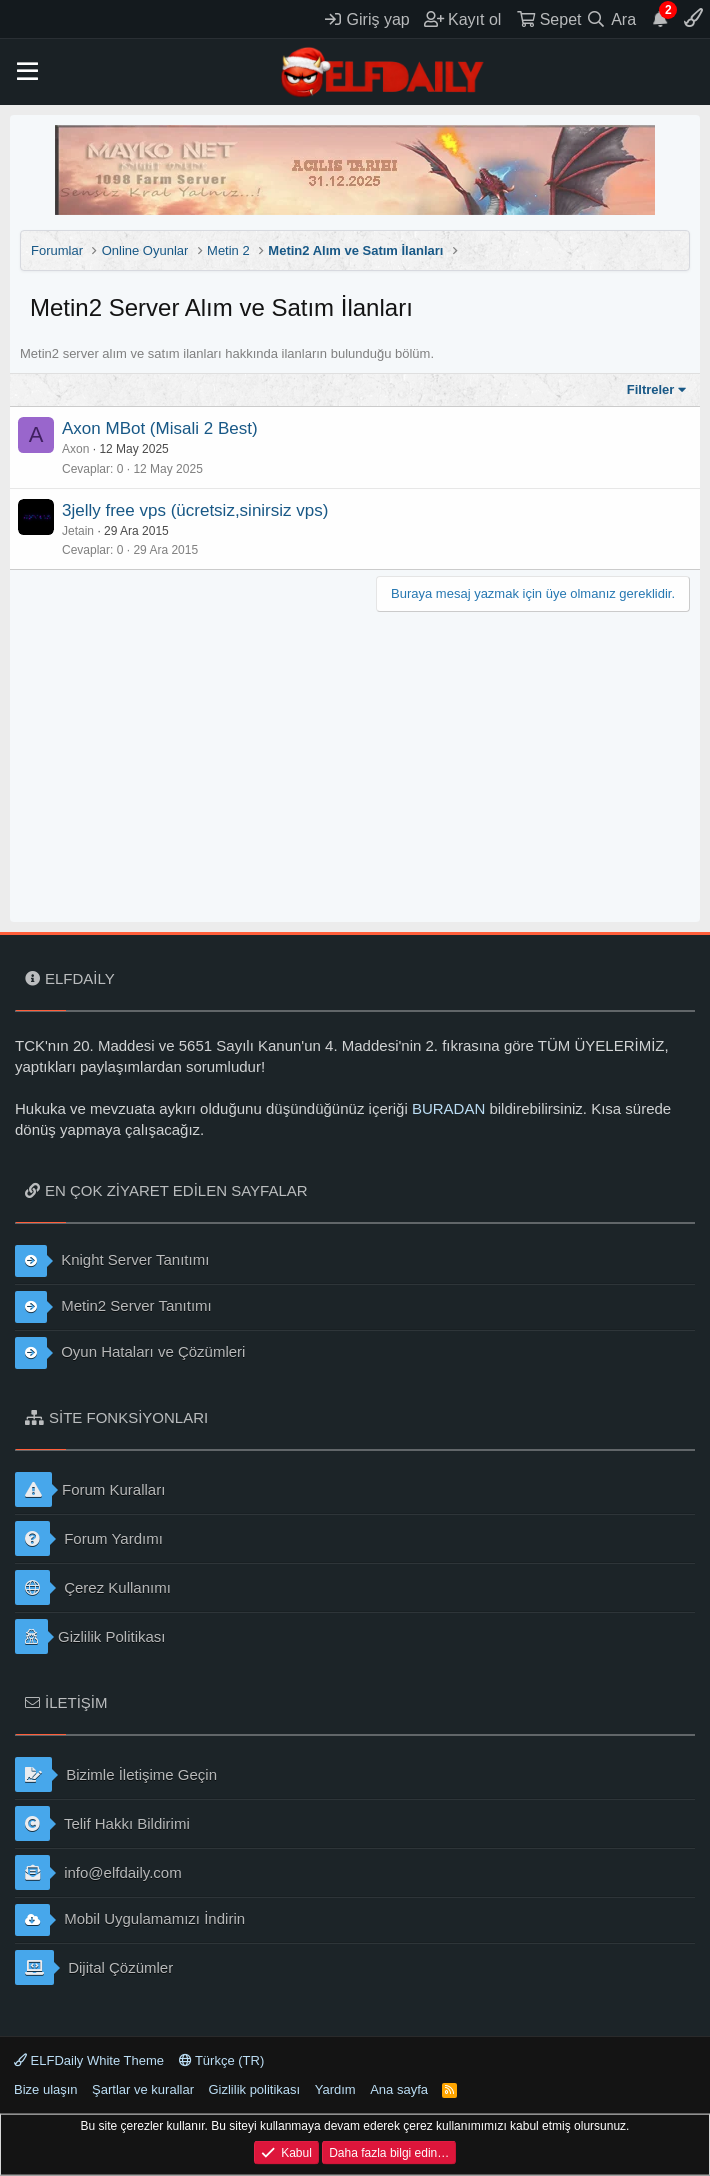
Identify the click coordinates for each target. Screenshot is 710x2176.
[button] (27, 72)
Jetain (78, 531)
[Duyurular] (660, 19)
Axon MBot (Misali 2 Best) (160, 428)
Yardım (335, 2089)
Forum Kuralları (90, 1489)
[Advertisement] (355, 762)
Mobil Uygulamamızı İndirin (130, 1920)
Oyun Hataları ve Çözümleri (130, 1353)
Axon (75, 449)
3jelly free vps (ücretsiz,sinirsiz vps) (195, 510)
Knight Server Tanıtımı (112, 1261)
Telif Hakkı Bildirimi (102, 1823)
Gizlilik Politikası (90, 1636)
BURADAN (448, 1108)
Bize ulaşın (46, 2089)
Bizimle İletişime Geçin (116, 1774)
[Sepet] (549, 19)
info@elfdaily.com (98, 1872)
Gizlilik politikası (254, 2089)
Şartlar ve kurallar (143, 2089)
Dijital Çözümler (94, 1967)
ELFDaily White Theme (89, 2060)
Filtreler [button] (651, 389)
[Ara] (611, 19)
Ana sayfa (399, 2089)
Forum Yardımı (89, 1538)
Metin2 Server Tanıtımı (113, 1307)
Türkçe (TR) (222, 2060)
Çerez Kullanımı (93, 1587)
